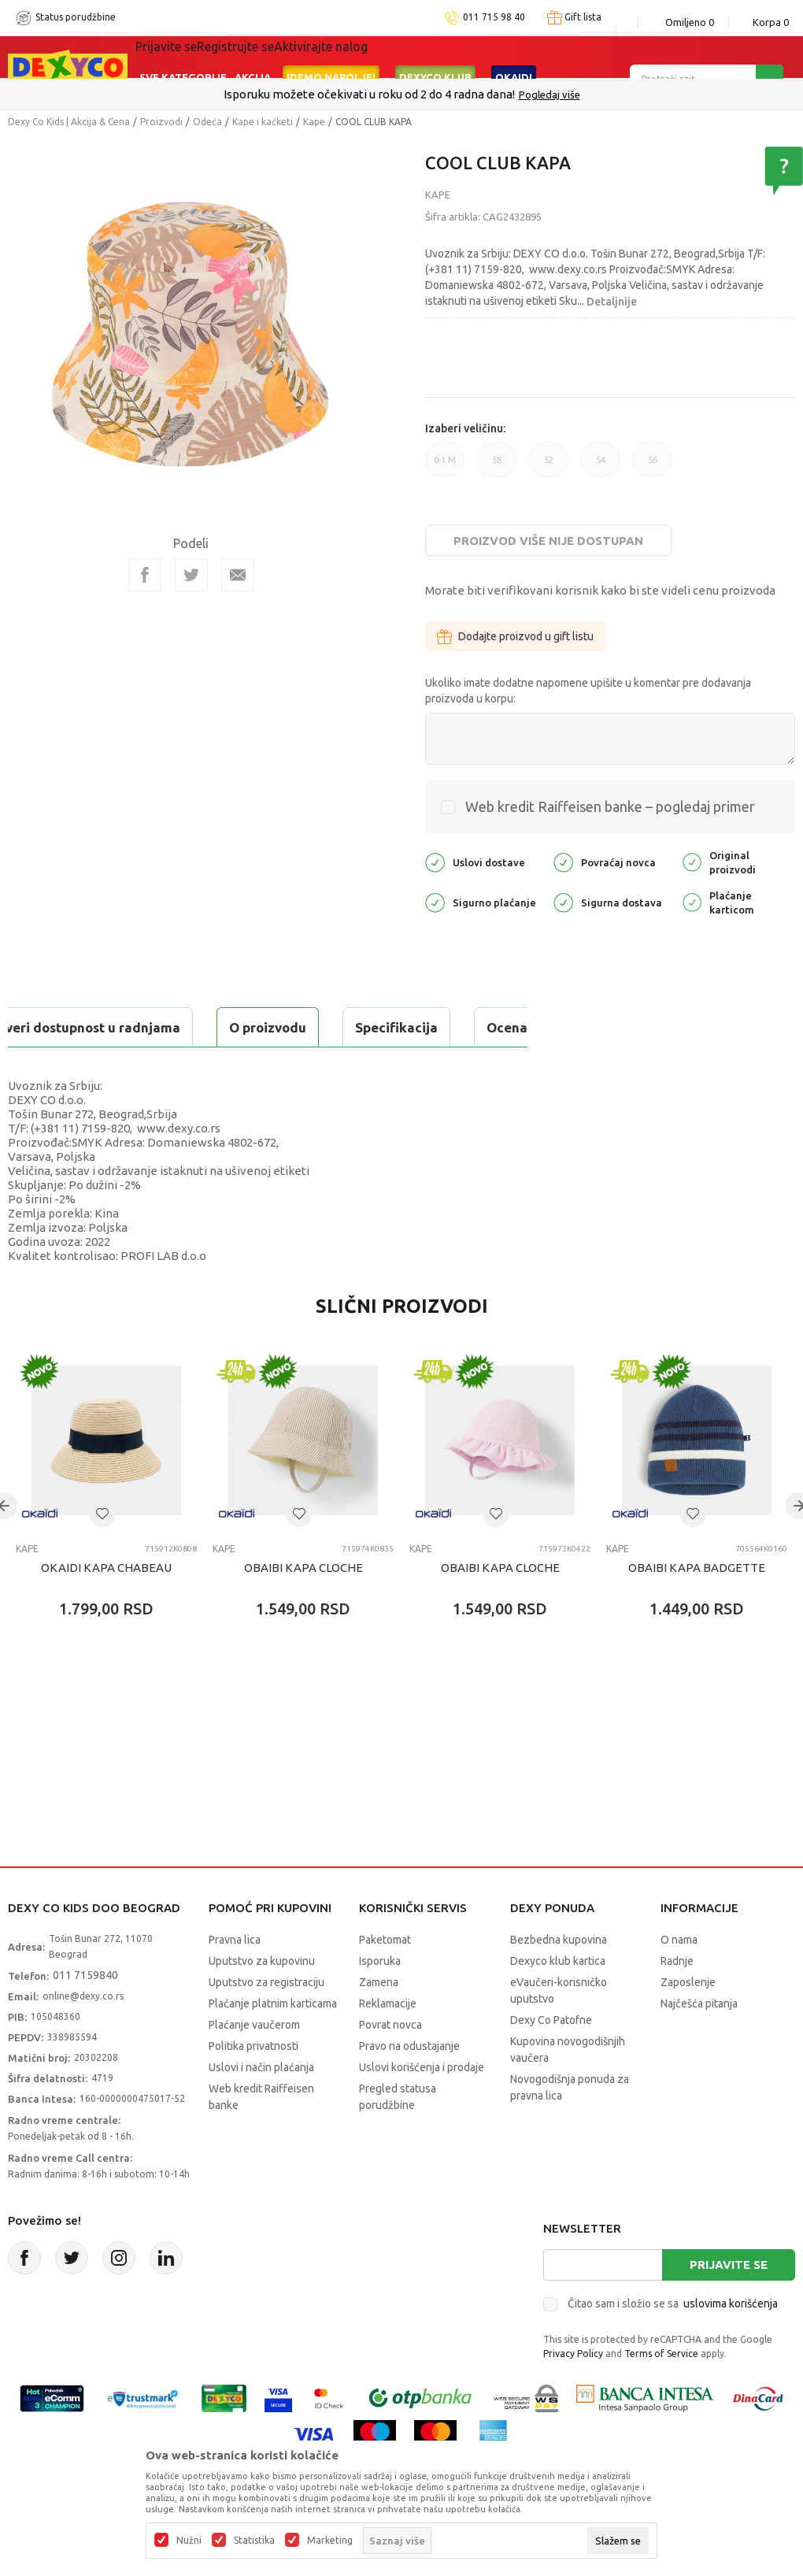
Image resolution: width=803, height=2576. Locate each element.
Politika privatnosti (253, 2085)
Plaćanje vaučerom (254, 2064)
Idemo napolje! (331, 56)
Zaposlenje (688, 2021)
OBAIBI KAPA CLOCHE (303, 1607)
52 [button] (548, 466)
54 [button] (600, 466)
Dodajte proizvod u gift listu (515, 636)
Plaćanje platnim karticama (273, 2043)
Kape (314, 122)
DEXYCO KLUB (435, 56)
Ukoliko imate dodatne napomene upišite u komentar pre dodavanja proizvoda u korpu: (588, 690)
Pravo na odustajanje (409, 2085)
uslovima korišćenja (730, 2343)
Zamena (378, 2021)
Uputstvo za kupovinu (262, 2000)
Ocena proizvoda (344, 1027)
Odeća (207, 122)
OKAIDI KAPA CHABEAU (106, 1607)
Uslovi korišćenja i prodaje (421, 2106)
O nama (679, 1979)
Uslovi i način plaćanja (261, 2106)
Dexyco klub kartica (557, 2000)
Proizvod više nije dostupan (548, 540)
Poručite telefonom (368, 94)
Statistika (254, 2540)
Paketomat (385, 1979)
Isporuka (380, 2000)
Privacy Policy (573, 2393)
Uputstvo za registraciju (266, 2021)
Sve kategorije (183, 56)
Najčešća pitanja (699, 2043)
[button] (102, 1553)
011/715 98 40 (458, 94)
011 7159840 (85, 2014)
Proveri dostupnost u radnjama (130, 1066)
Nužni (189, 2540)
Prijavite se (729, 2304)
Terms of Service (661, 2393)
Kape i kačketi (262, 122)
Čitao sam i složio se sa (673, 2342)
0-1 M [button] (445, 466)
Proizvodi (161, 122)
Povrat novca (390, 2064)
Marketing (330, 2540)
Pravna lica (235, 1979)
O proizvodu (70, 1027)
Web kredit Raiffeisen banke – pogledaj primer (610, 806)
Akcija (253, 56)
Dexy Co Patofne (551, 2059)
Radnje (677, 2000)
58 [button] (496, 466)
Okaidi (513, 56)
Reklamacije (387, 2043)
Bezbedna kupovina (558, 1979)
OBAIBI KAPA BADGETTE (696, 1607)
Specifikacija (199, 1027)
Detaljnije (612, 301)
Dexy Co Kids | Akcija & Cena (69, 122)
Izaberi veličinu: (465, 428)
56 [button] (652, 466)
